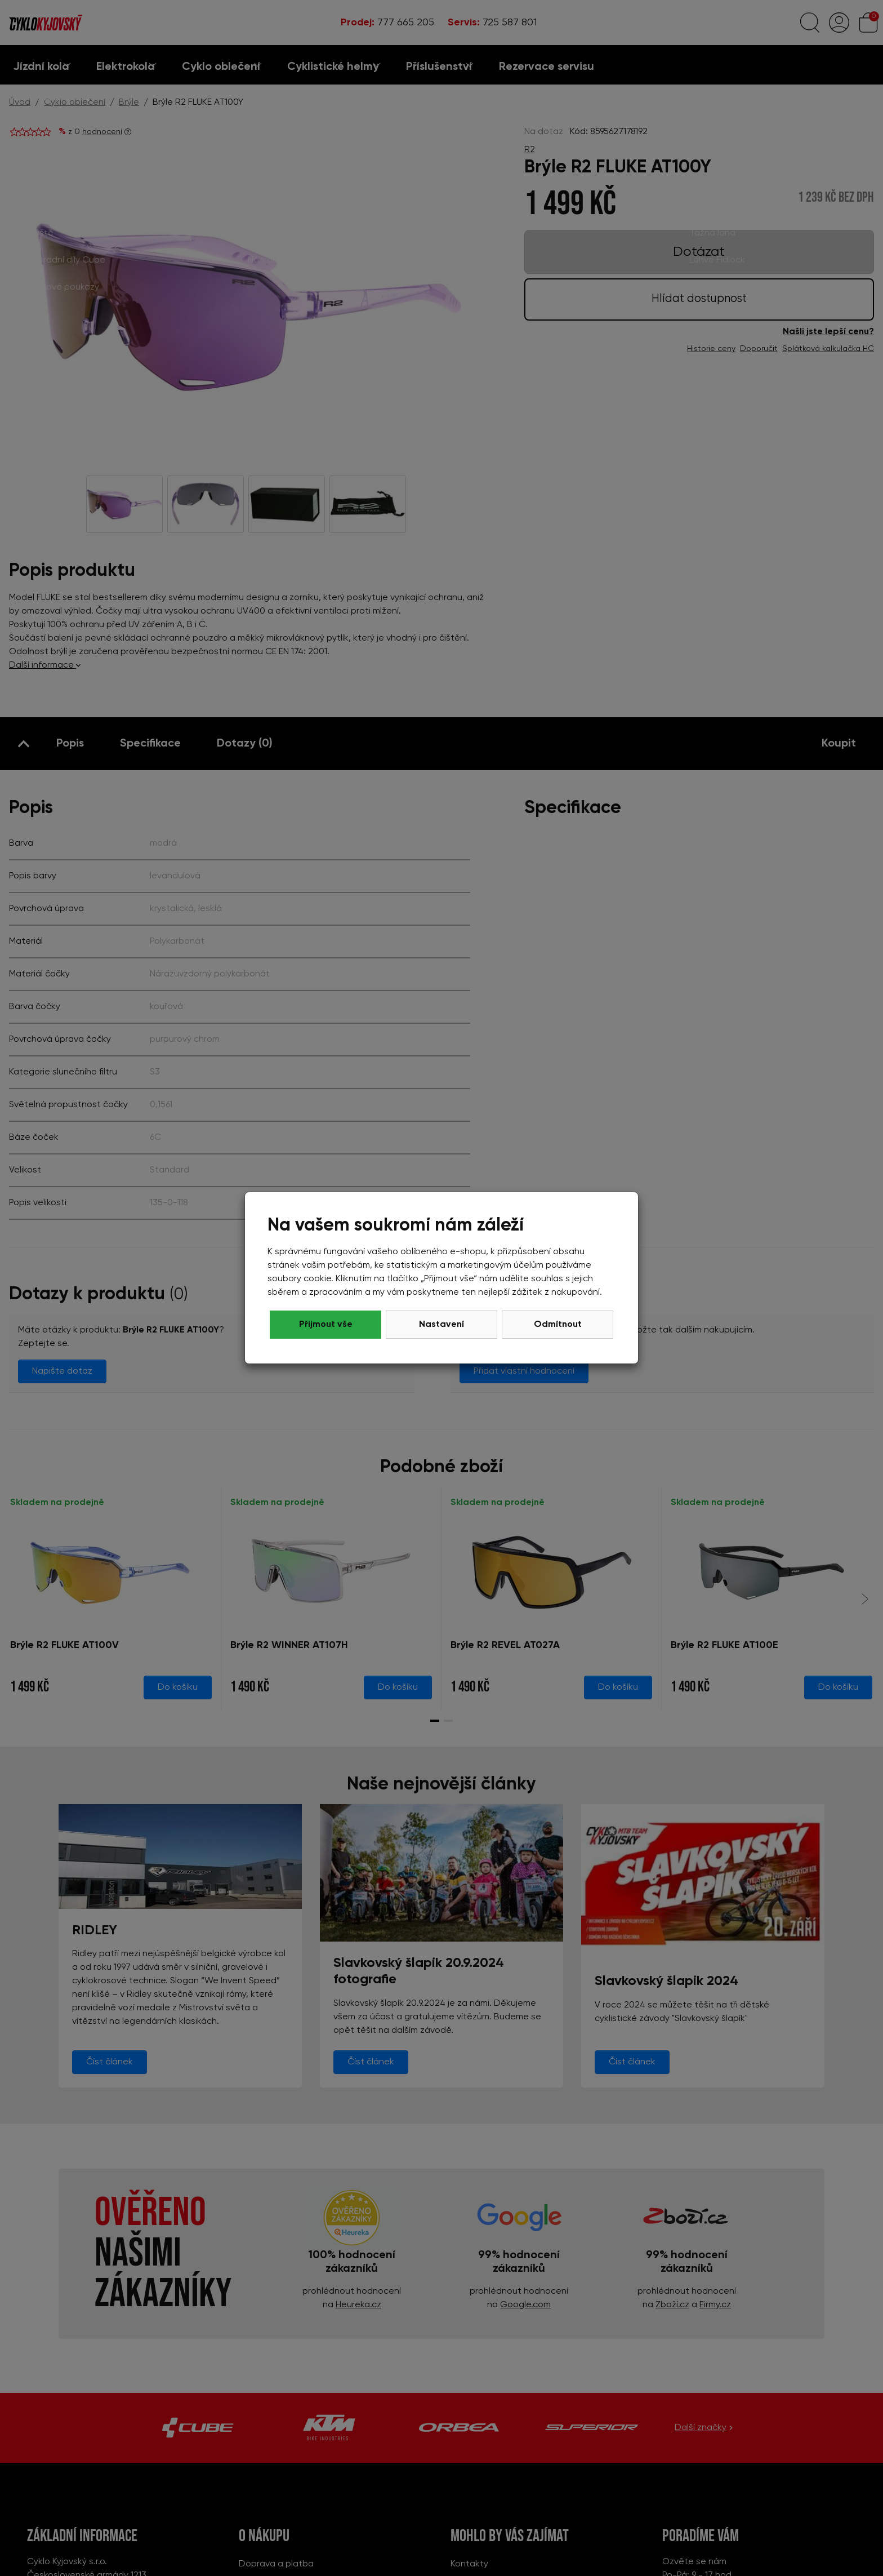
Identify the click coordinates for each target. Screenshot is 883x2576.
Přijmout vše (558, 1324)
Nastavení (441, 1324)
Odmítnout (326, 1324)
